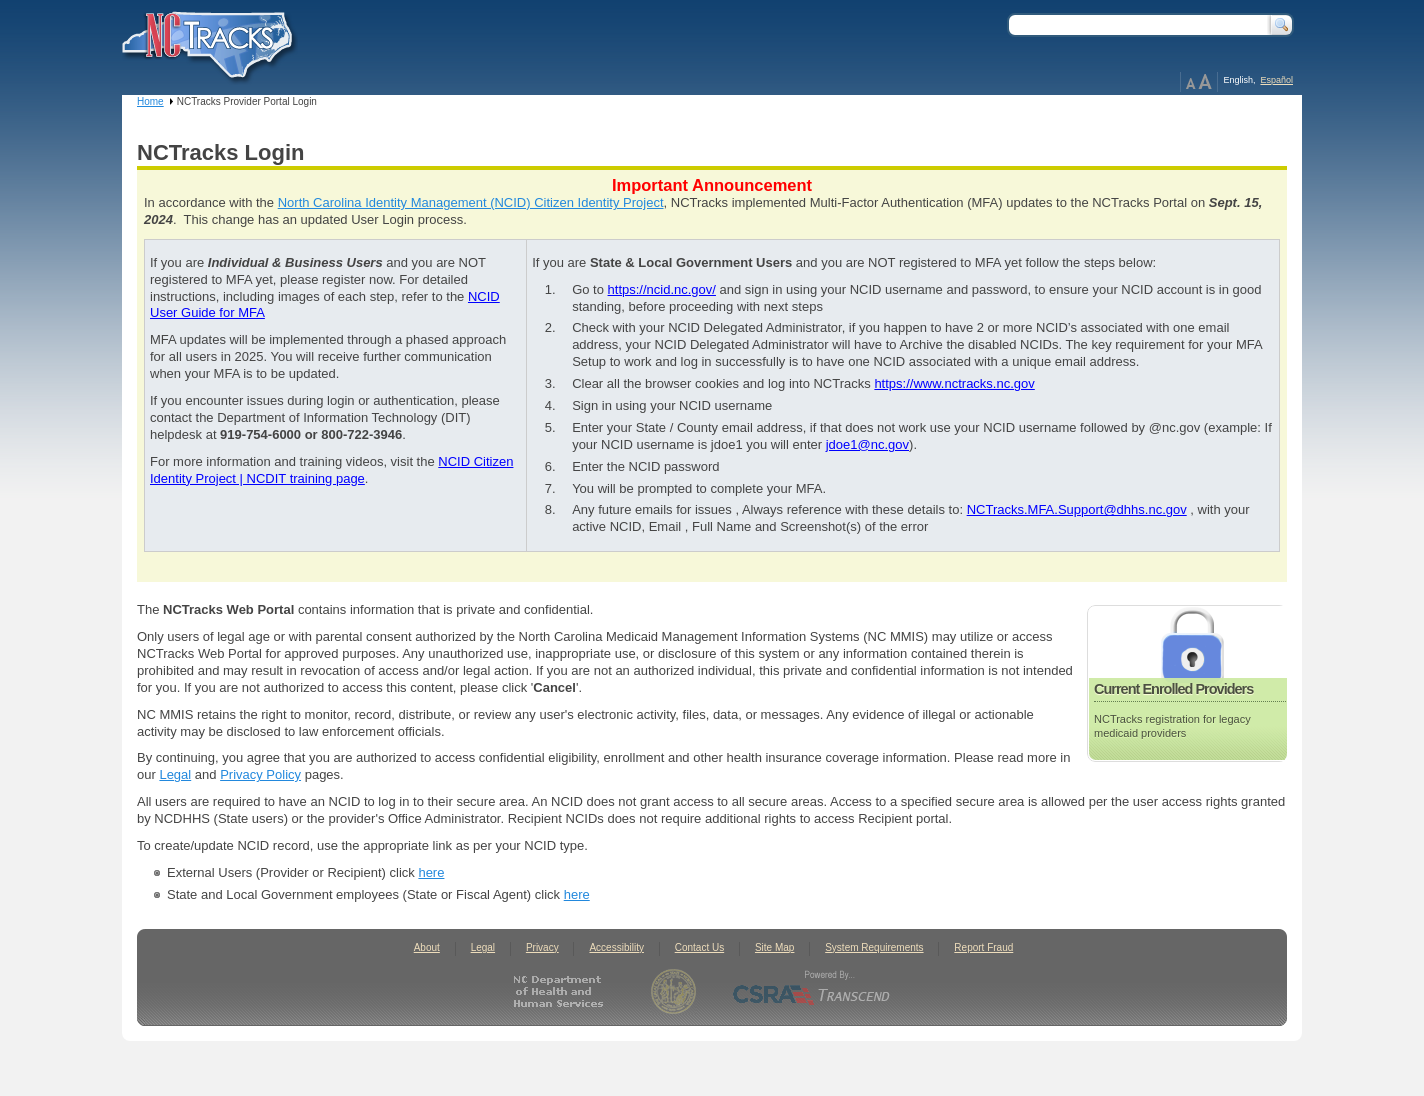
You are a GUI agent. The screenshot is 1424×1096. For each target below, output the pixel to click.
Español (1276, 80)
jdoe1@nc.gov (867, 444)
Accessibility (616, 947)
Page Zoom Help (1199, 82)
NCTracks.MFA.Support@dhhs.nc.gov (1077, 509)
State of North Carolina (673, 991)
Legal (175, 774)
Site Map (774, 947)
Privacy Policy (260, 774)
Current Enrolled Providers (1173, 689)
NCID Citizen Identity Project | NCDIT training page (331, 470)
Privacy (542, 947)
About (427, 947)
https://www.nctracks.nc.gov (954, 383)
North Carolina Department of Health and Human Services (562, 991)
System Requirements (874, 947)
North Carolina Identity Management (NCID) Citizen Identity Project (471, 202)
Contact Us (699, 947)
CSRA (812, 991)
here (431, 872)
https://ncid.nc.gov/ (662, 289)
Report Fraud (983, 947)
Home (150, 101)
